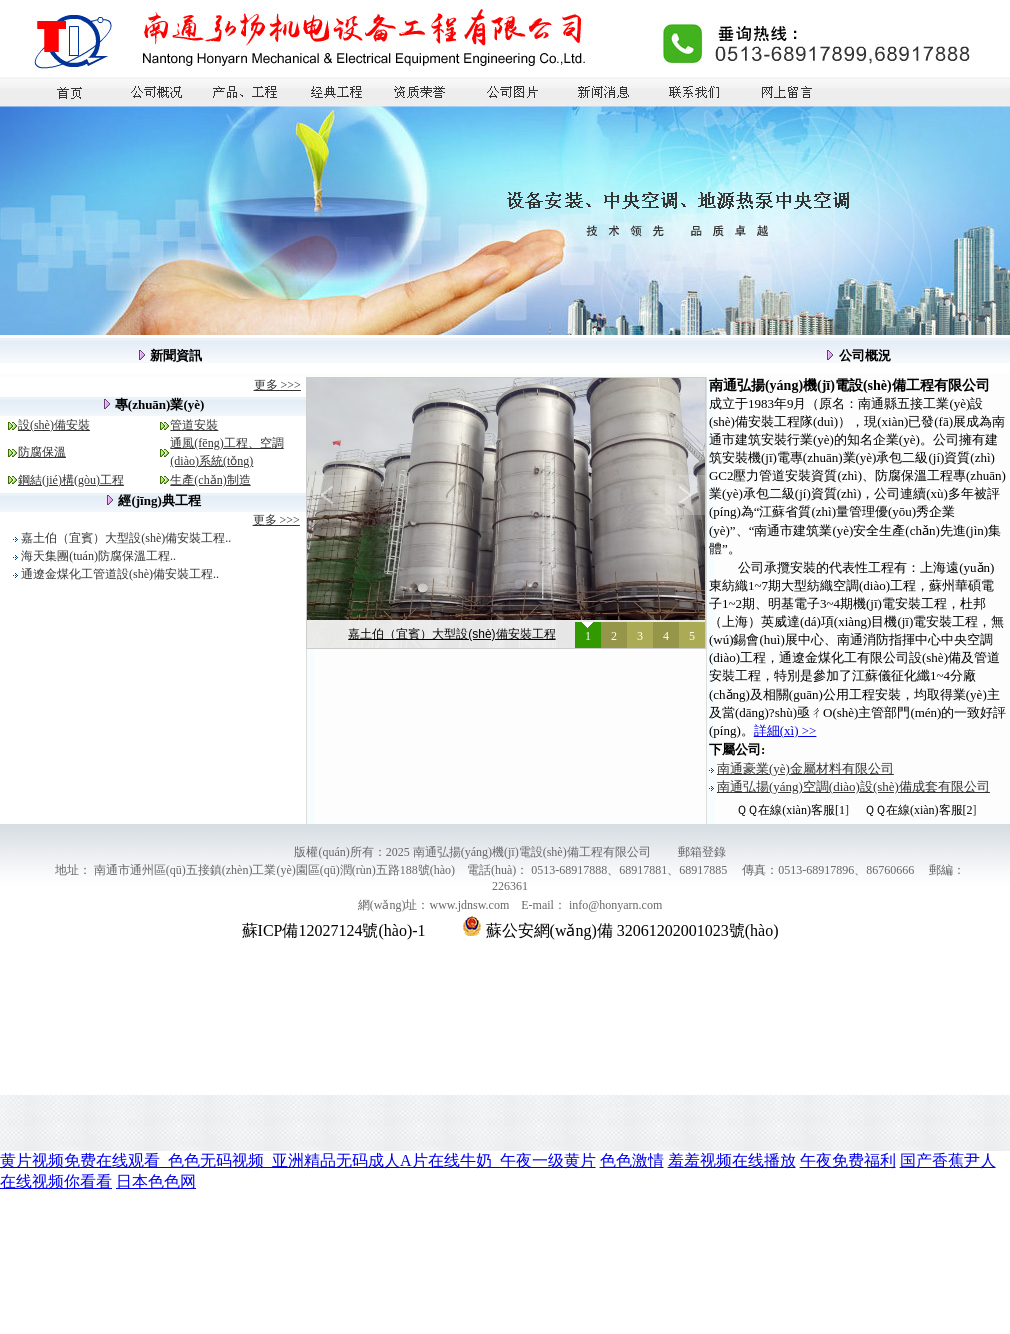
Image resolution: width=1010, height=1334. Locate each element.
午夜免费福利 (848, 1160)
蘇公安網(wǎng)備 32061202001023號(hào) (620, 930)
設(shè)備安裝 (54, 425)
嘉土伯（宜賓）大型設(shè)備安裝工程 (451, 634)
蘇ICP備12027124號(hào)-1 (334, 930)
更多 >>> (277, 385)
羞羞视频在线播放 (732, 1160)
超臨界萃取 (825, 1109)
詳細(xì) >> (785, 730)
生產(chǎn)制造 (210, 480)
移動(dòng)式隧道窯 (913, 1109)
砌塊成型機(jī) (446, 1109)
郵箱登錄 (702, 852)
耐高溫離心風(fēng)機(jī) (554, 1109)
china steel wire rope (674, 1109)
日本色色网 (156, 1181)
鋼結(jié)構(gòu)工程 (71, 480)
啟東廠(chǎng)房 (49, 1109)
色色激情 (632, 1160)
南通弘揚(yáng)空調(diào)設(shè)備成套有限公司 (853, 786)
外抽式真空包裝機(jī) (231, 1109)
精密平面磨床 (134, 1109)
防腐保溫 (42, 452)
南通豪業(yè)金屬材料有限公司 (805, 768)
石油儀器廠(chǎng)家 (348, 1109)
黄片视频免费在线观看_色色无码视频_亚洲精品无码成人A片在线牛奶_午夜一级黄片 (298, 1160)
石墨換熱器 (759, 1109)
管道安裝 (194, 425)
